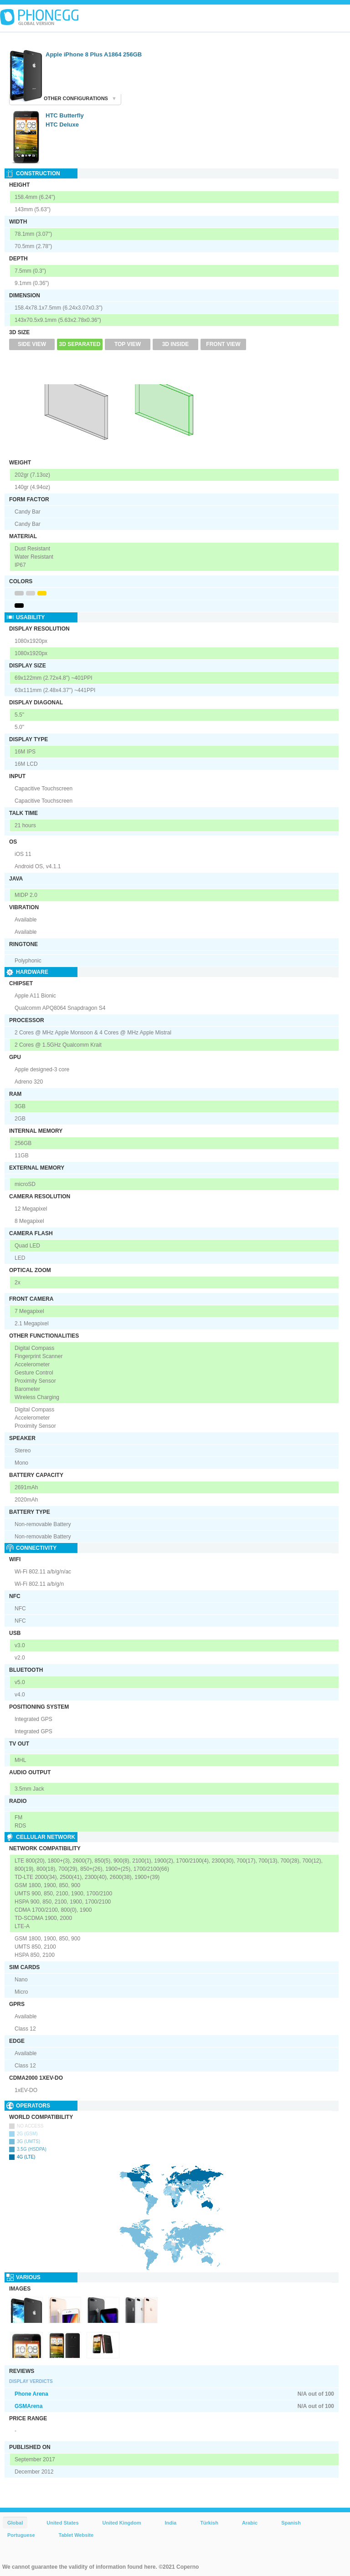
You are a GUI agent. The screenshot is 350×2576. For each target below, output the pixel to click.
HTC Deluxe (62, 124)
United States (62, 2522)
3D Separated (80, 344)
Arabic (249, 2522)
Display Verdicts (31, 2381)
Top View (127, 344)
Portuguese (21, 2535)
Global (15, 2522)
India (170, 2522)
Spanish (291, 2522)
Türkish (209, 2522)
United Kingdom (122, 2522)
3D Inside (175, 344)
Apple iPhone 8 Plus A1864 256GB (94, 54)
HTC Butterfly (65, 115)
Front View (223, 344)
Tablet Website (76, 2535)
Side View (32, 344)
